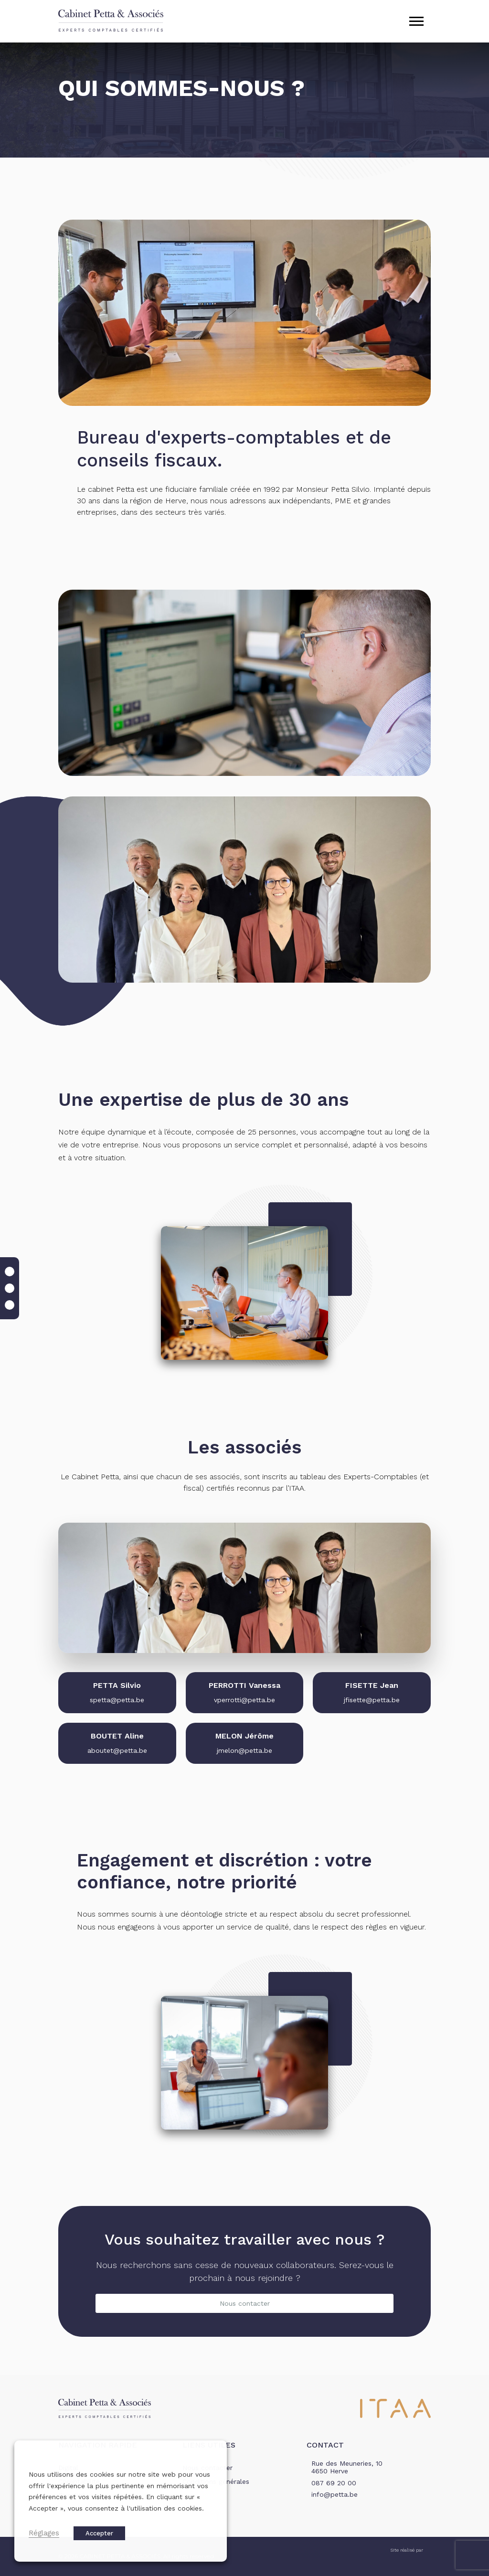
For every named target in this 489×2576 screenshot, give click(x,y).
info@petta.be (334, 2494)
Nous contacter (245, 2303)
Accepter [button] (99, 2533)
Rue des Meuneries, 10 (347, 2467)
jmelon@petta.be (244, 1750)
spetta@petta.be (117, 1700)
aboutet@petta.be (117, 1750)
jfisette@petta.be (372, 1700)
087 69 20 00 (333, 2483)
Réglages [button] (44, 2533)
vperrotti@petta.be (244, 1700)
